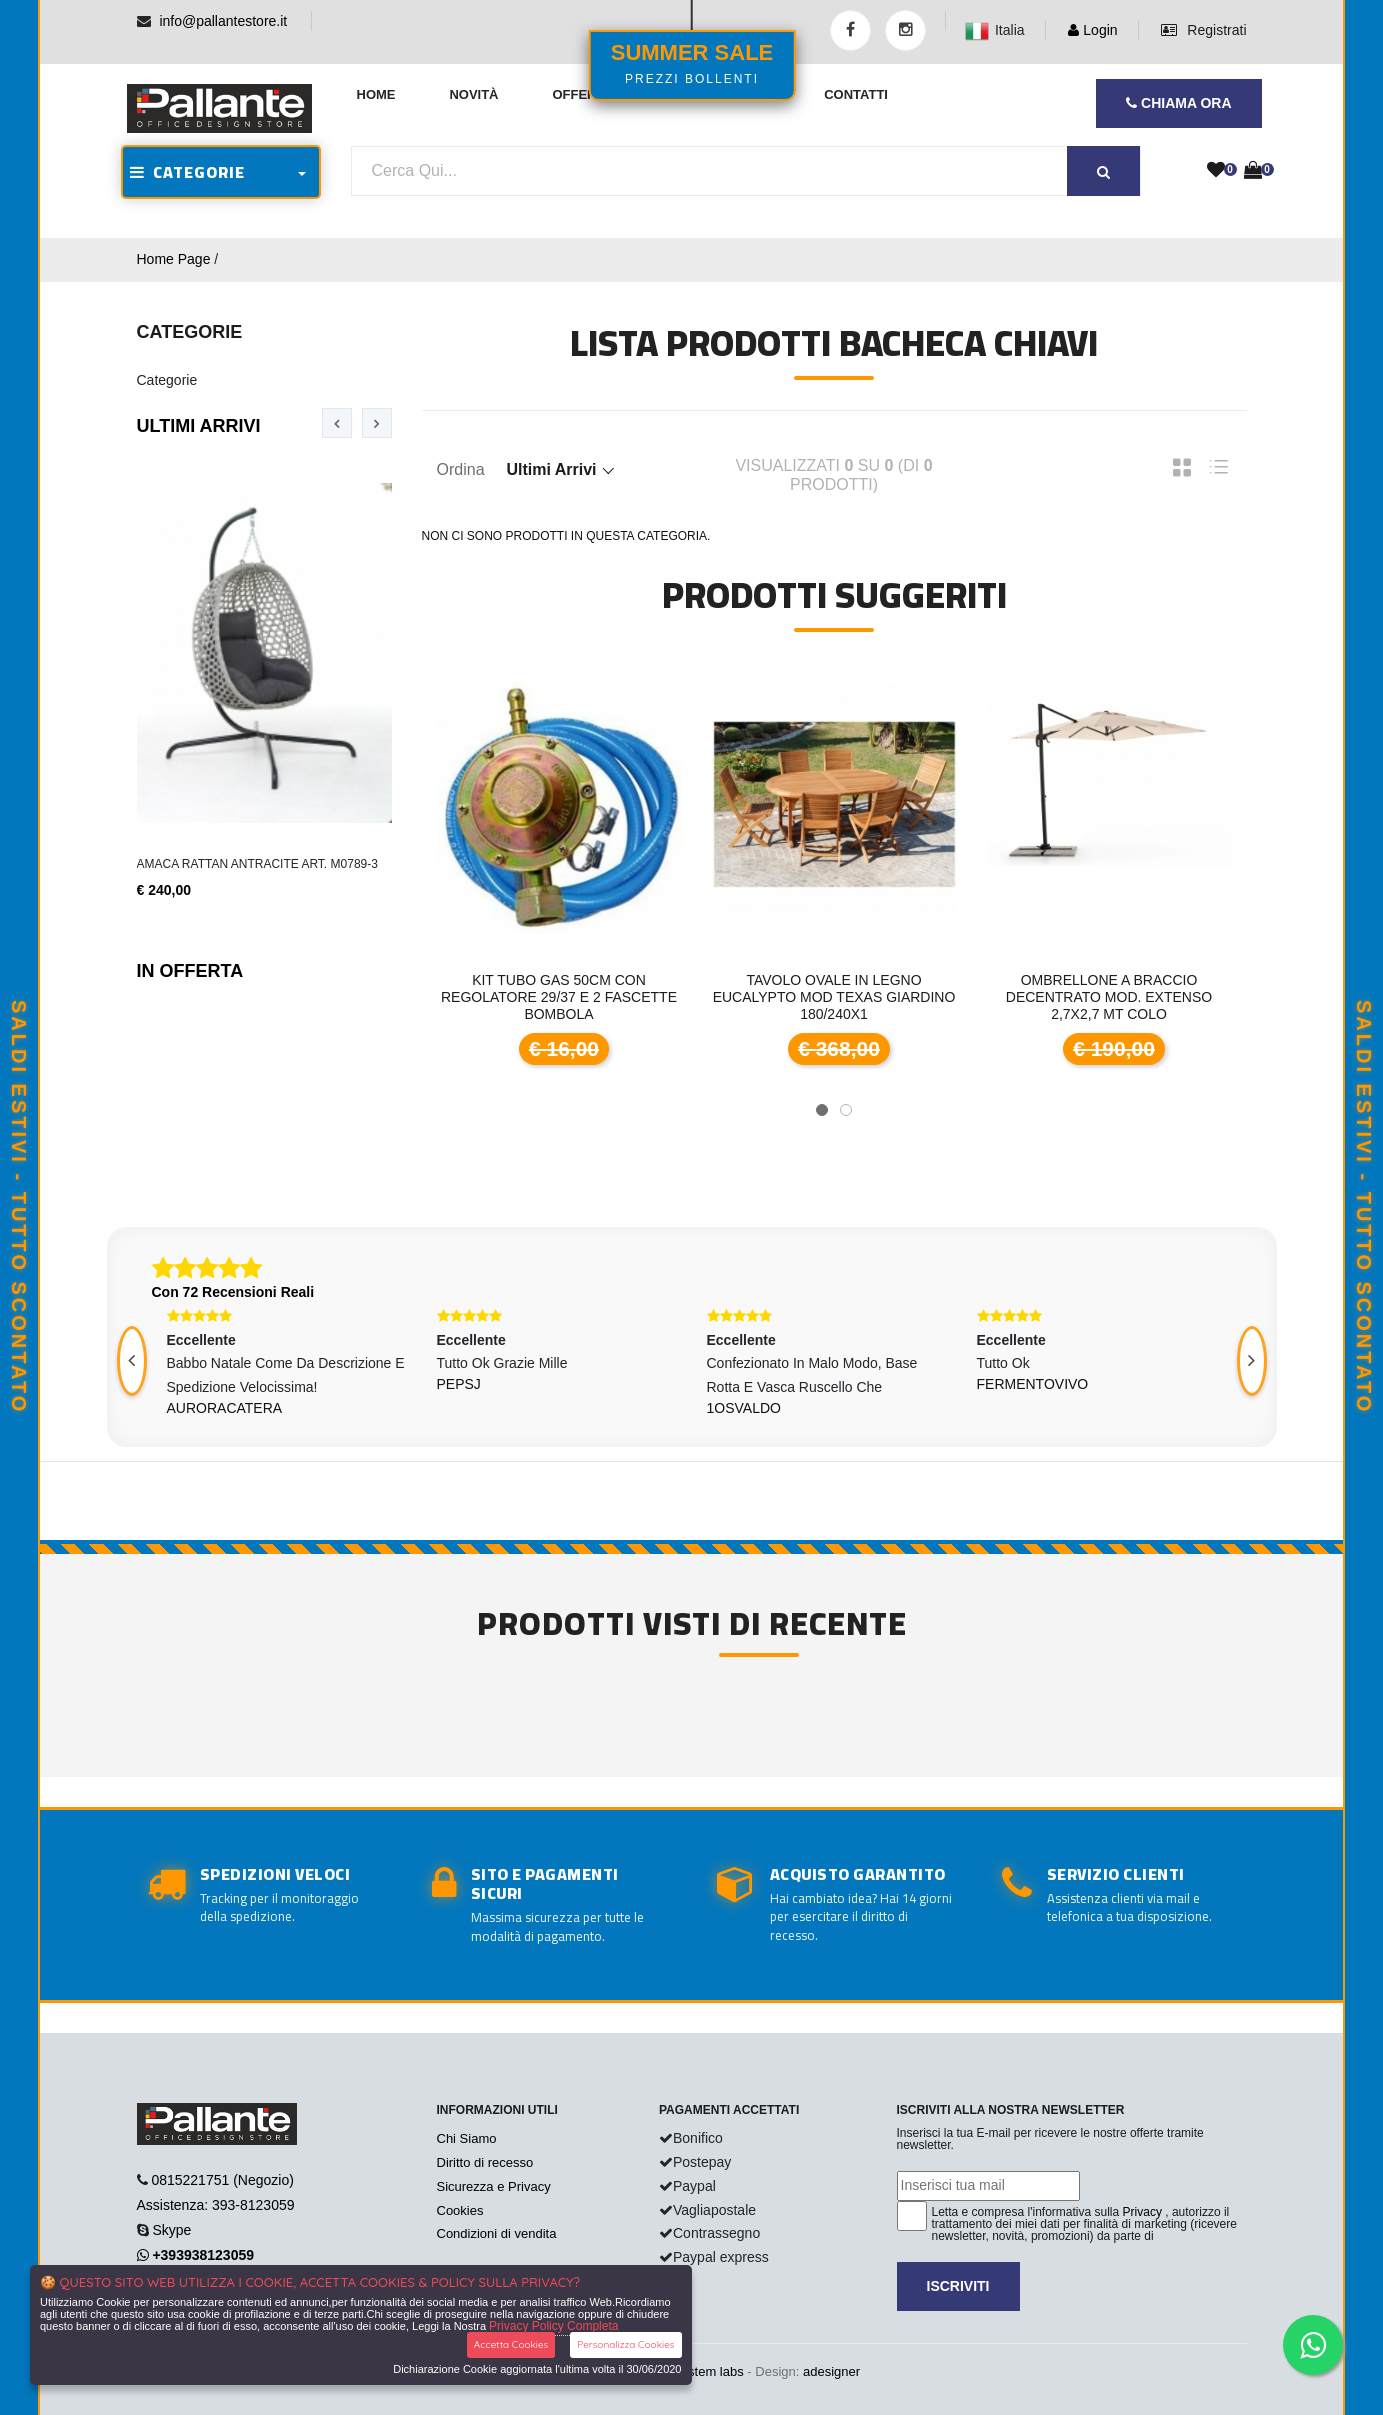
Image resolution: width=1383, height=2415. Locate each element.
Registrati (1203, 30)
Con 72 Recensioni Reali (233, 1292)
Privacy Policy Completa (553, 2326)
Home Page (174, 259)
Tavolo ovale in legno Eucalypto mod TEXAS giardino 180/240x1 (834, 997)
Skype (171, 2230)
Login (1092, 30)
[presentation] (337, 423)
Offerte (582, 94)
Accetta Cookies (511, 2344)
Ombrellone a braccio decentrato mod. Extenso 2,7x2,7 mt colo (1109, 997)
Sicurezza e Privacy (494, 2186)
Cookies (460, 2210)
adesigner (831, 2371)
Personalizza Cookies (625, 2344)
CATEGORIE (187, 172)
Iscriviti (958, 2286)
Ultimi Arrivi (199, 426)
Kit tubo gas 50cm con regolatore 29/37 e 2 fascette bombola (559, 997)
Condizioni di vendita (497, 2233)
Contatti (856, 94)
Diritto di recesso (485, 2162)
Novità (473, 94)
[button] (822, 1110)
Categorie (167, 380)
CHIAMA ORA (1178, 103)
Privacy (1142, 2212)
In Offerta (190, 971)
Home (376, 94)
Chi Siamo (467, 2138)
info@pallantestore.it (223, 21)
